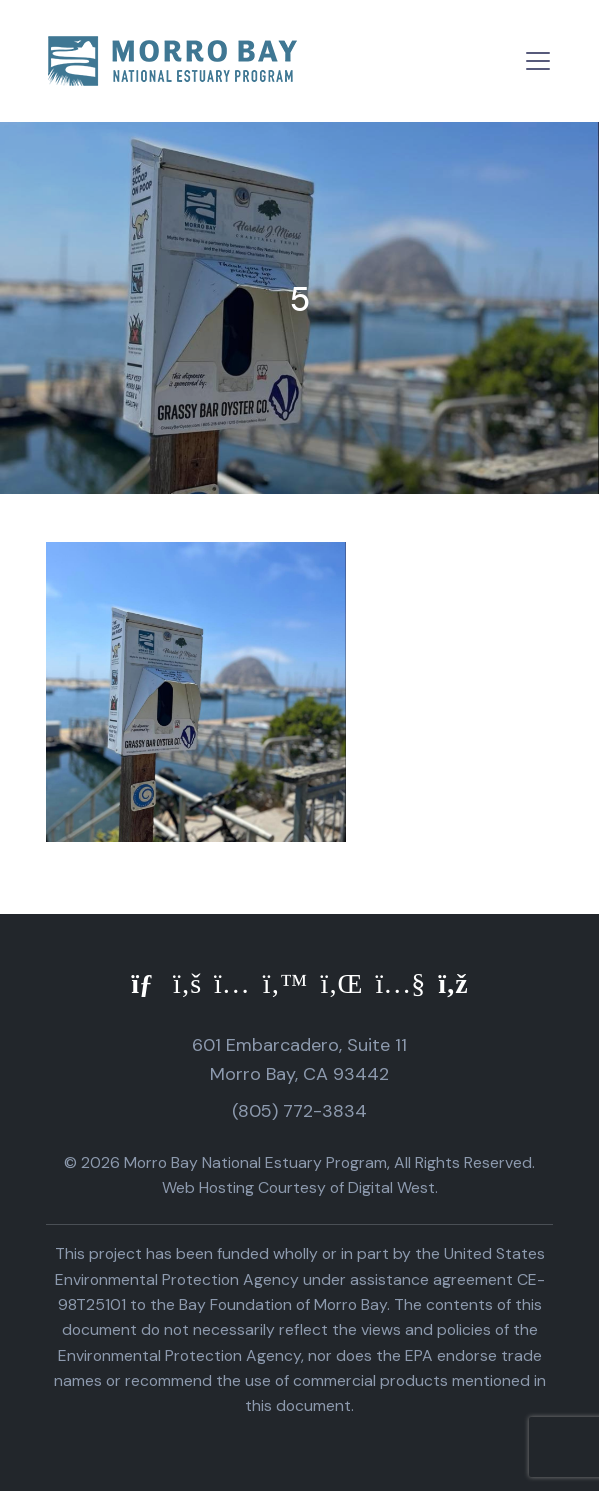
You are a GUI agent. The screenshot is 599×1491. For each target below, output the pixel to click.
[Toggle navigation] (538, 61)
